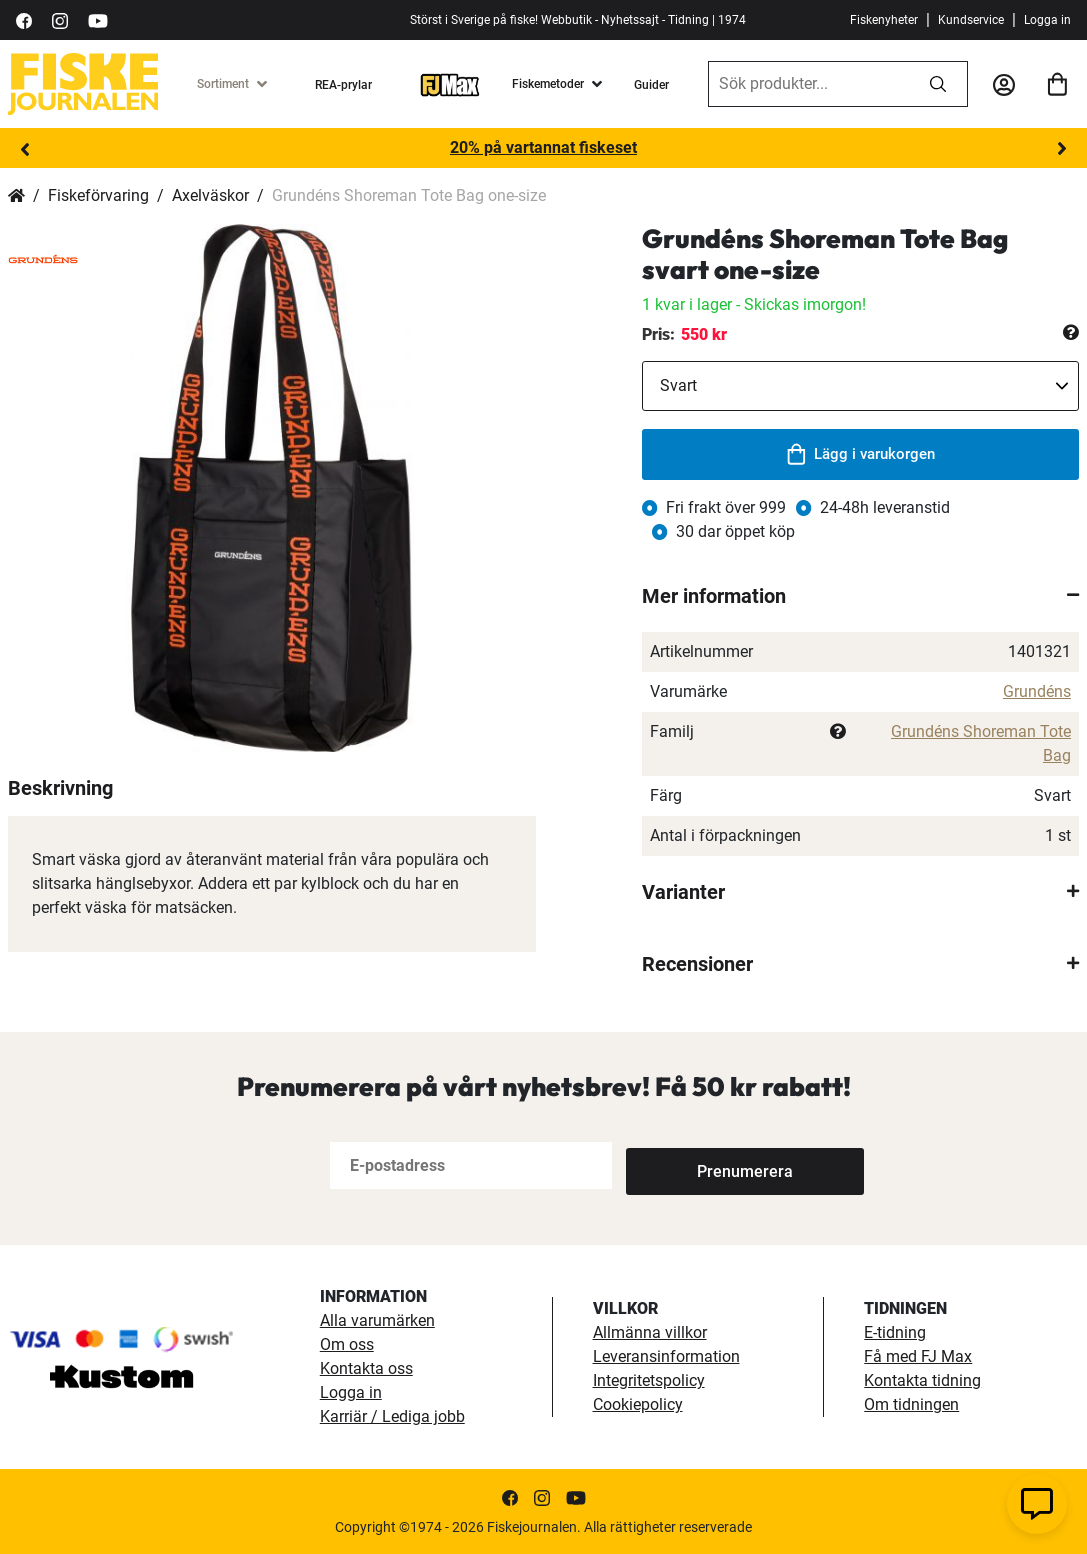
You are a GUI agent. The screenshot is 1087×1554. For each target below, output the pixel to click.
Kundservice (971, 20)
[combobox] (809, 84)
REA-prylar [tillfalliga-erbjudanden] (343, 85)
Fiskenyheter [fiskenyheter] (884, 20)
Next (1062, 149)
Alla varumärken (377, 1320)
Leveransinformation (666, 1356)
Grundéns (1037, 691)
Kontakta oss (366, 1368)
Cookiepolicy (638, 1404)
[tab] (860, 596)
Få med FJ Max (918, 1356)
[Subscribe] (692, 1165)
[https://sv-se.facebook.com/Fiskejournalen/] (24, 19)
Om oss (347, 1344)
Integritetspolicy (649, 1380)
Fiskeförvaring (98, 195)
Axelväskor (210, 195)
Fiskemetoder (548, 84)
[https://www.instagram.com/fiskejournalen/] (60, 19)
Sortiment (223, 84)
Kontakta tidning (922, 1380)
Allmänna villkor (650, 1332)
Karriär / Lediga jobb (392, 1416)
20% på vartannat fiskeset (543, 147)
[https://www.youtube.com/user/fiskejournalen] (98, 19)
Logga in (1047, 20)
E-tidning (895, 1332)
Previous (25, 149)
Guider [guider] (651, 85)
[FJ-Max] (450, 84)
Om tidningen (911, 1404)
